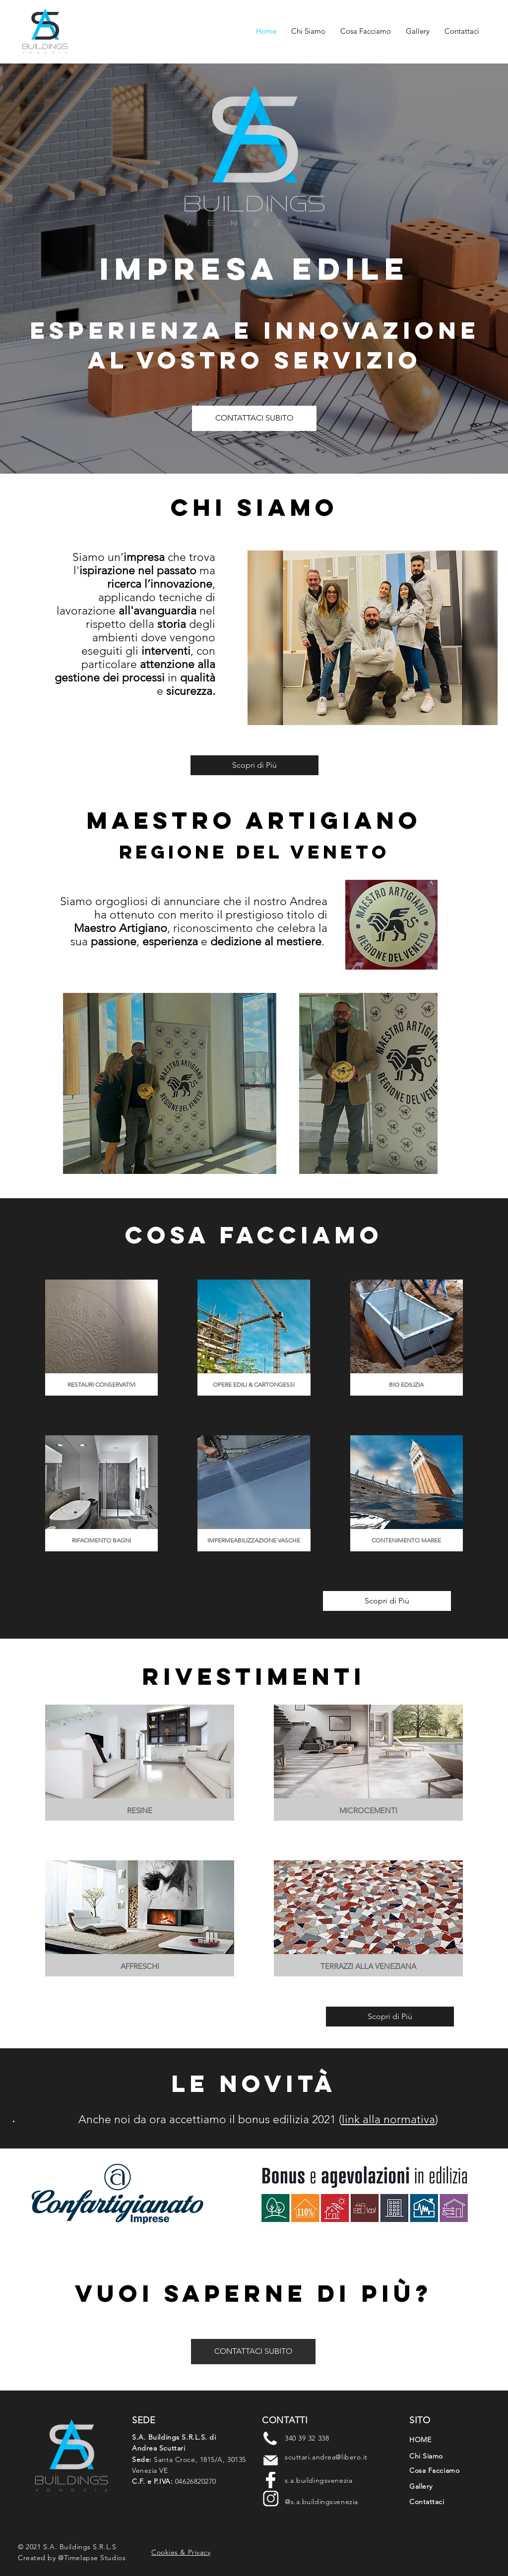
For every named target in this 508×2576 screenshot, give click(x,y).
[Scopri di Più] (254, 765)
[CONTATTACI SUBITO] (254, 418)
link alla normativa (388, 2119)
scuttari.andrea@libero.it (326, 2457)
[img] (101, 1338)
